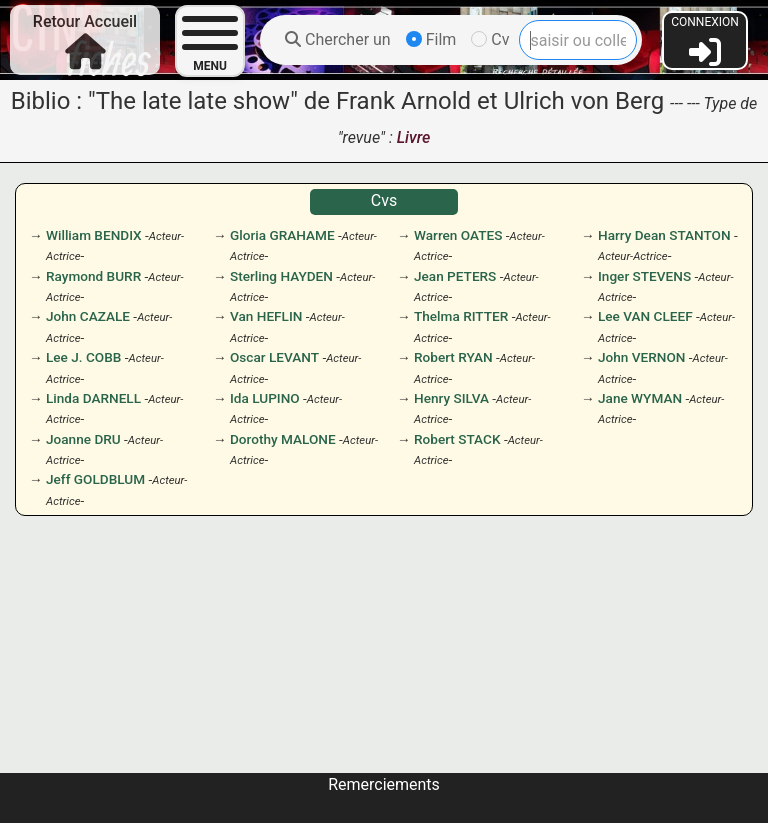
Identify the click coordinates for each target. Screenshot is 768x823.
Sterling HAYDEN (281, 276)
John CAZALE (88, 316)
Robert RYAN (453, 357)
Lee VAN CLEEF (645, 316)
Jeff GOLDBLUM (95, 479)
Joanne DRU (83, 439)
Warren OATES (458, 235)
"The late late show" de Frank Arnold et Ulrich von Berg (376, 101)
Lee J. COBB (83, 357)
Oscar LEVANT (274, 357)
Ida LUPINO (265, 398)
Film (431, 39)
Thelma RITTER (461, 316)
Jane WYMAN (640, 398)
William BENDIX (94, 235)
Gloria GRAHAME (282, 235)
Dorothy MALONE (283, 439)
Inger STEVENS (644, 276)
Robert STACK (457, 439)
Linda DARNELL (93, 398)
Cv (490, 39)
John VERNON (641, 357)
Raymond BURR (93, 276)
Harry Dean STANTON (664, 235)
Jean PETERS (455, 276)
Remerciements (384, 784)
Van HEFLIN (266, 316)
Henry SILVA (451, 398)
